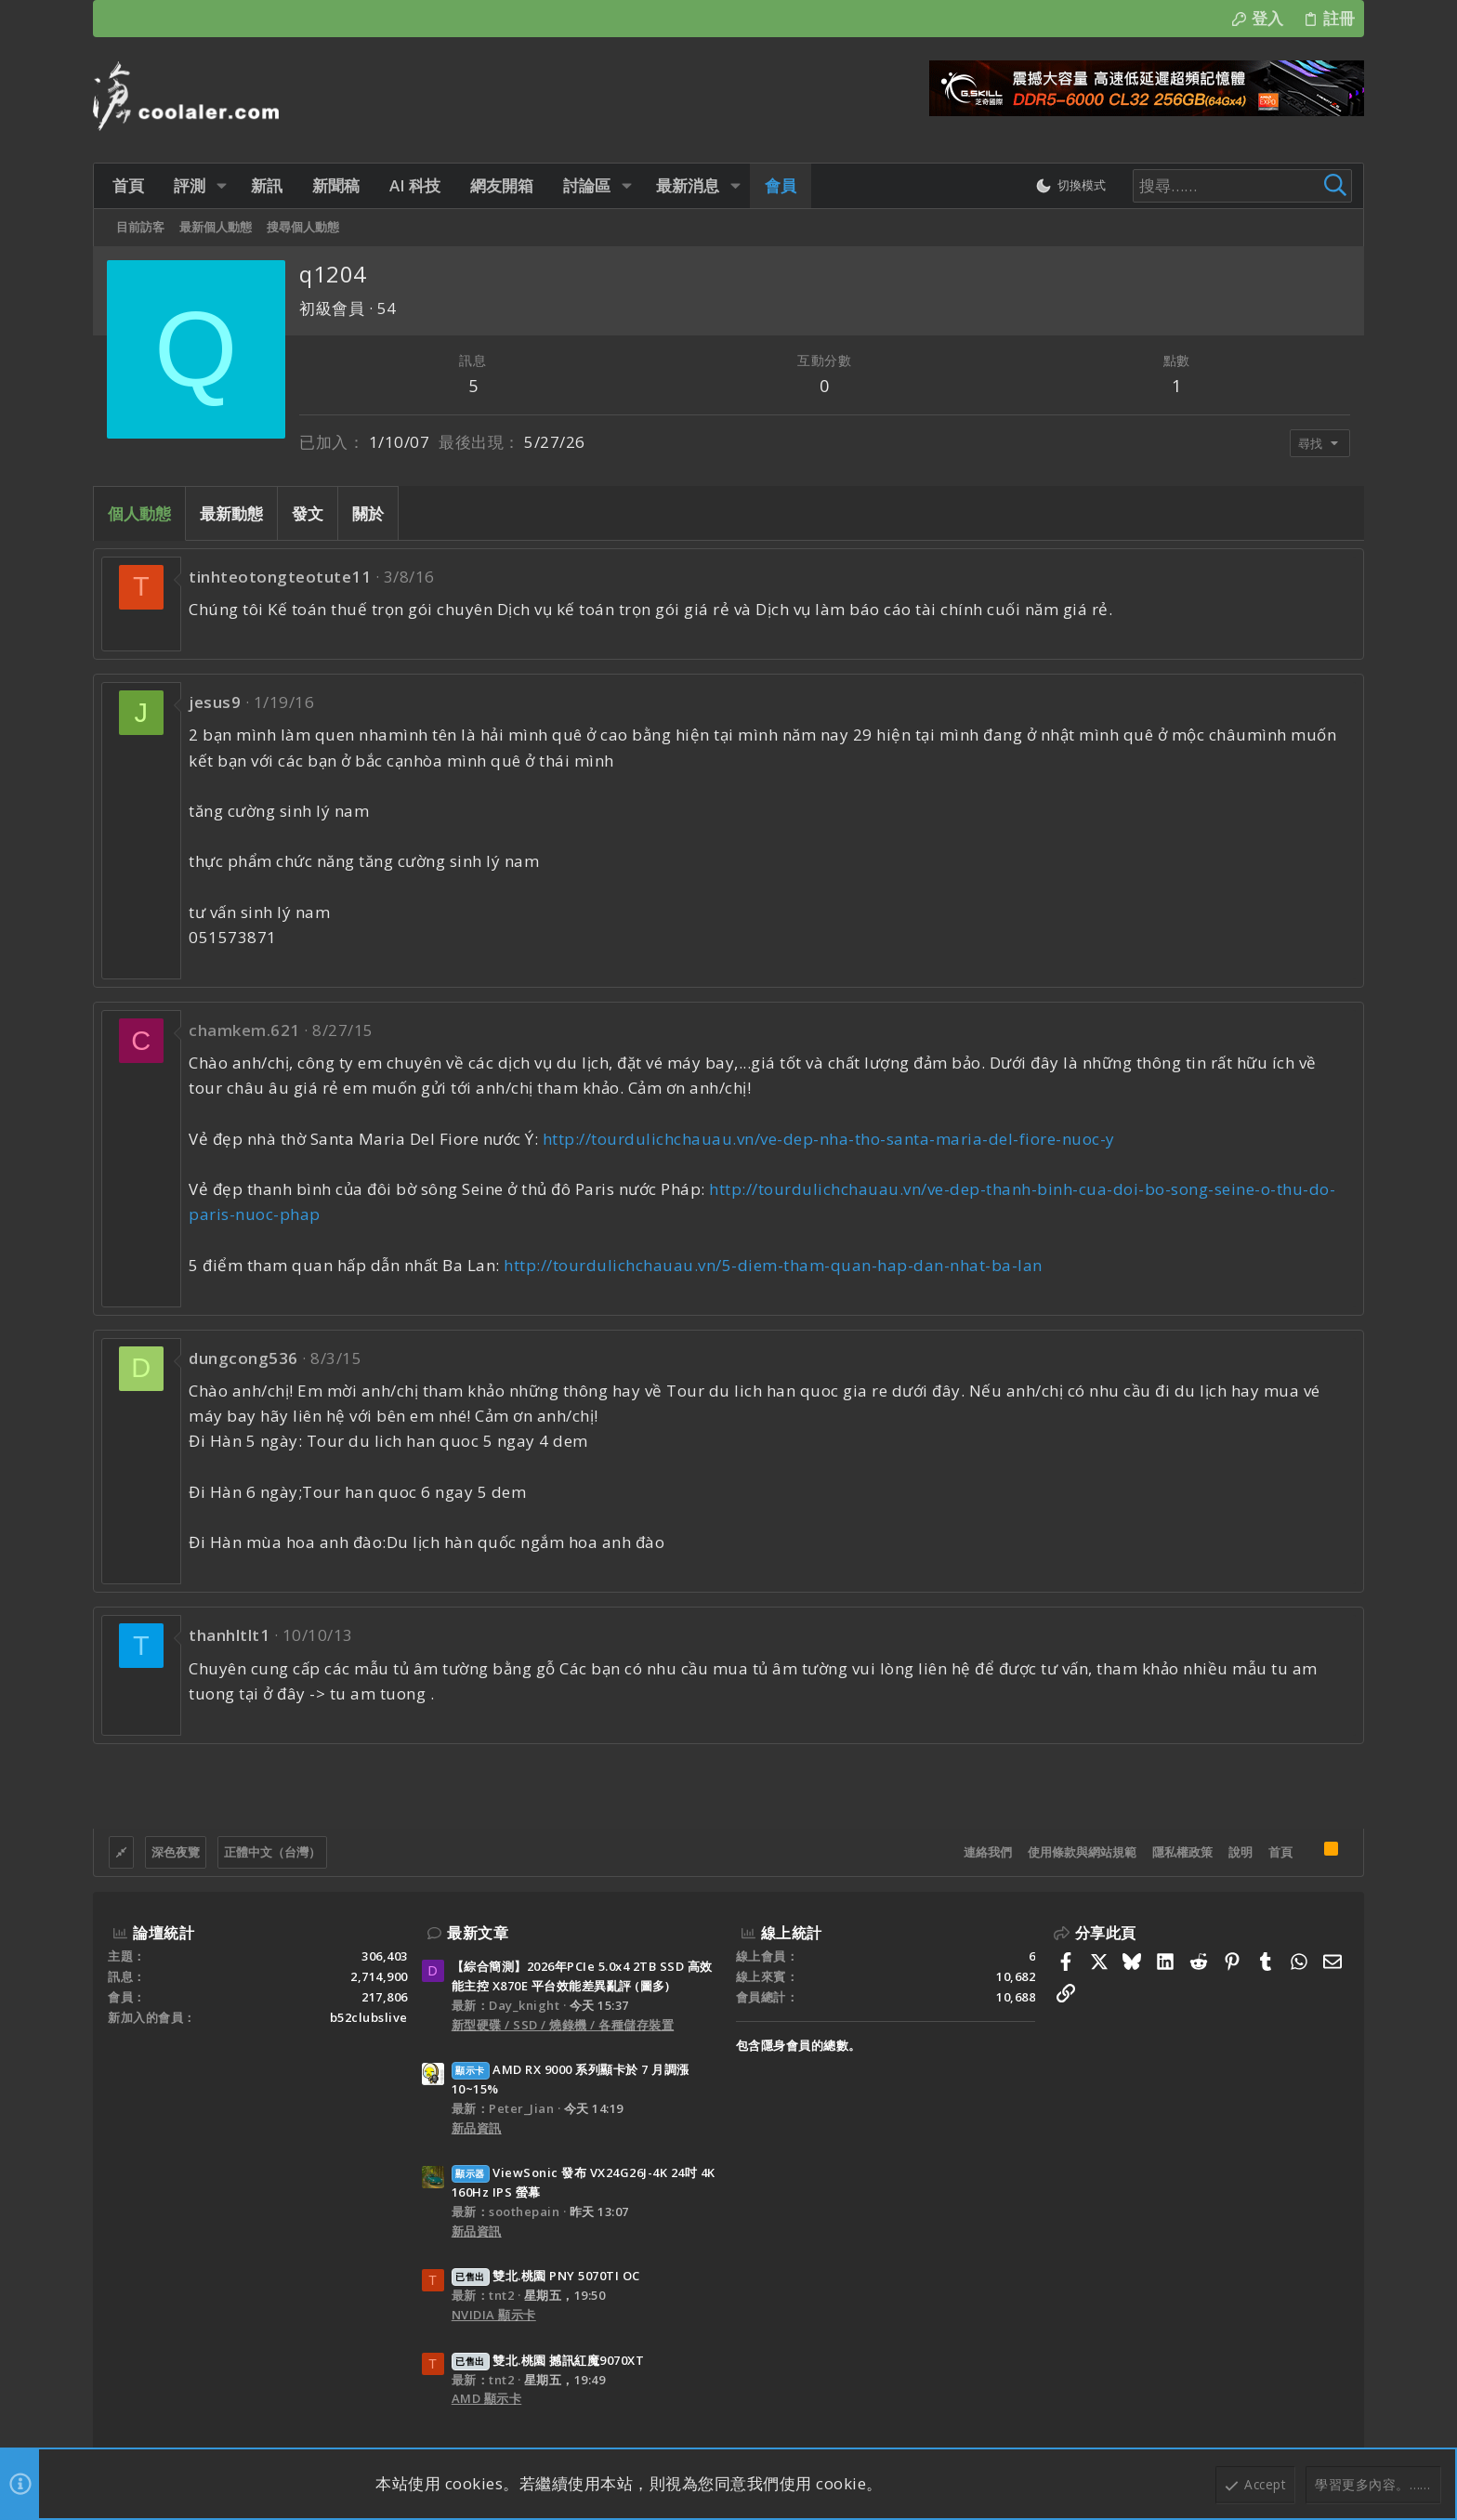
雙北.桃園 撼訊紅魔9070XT (548, 2360)
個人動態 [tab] (139, 513)
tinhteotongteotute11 (280, 576)
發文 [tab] (307, 513)
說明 (1240, 1852)
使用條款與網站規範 (1082, 1852)
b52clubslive (369, 2017)
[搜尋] (1232, 186)
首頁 (1280, 1852)
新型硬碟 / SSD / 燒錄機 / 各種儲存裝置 (563, 2024)
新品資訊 (477, 2128)
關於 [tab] (368, 513)
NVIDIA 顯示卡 (494, 2314)
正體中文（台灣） (272, 1852)
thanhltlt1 (229, 1635)
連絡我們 (988, 1852)
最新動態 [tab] (231, 513)
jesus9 (215, 702)
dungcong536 (243, 1358)
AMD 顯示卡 (487, 2398)
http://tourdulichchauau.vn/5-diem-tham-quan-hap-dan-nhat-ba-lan (773, 1265)
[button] (217, 185)
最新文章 (477, 1933)
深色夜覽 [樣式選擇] (175, 1852)
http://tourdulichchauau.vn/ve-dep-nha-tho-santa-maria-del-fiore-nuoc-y (829, 1138)
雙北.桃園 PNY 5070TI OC (546, 2275)
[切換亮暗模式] (1066, 186)
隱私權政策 (1182, 1852)
